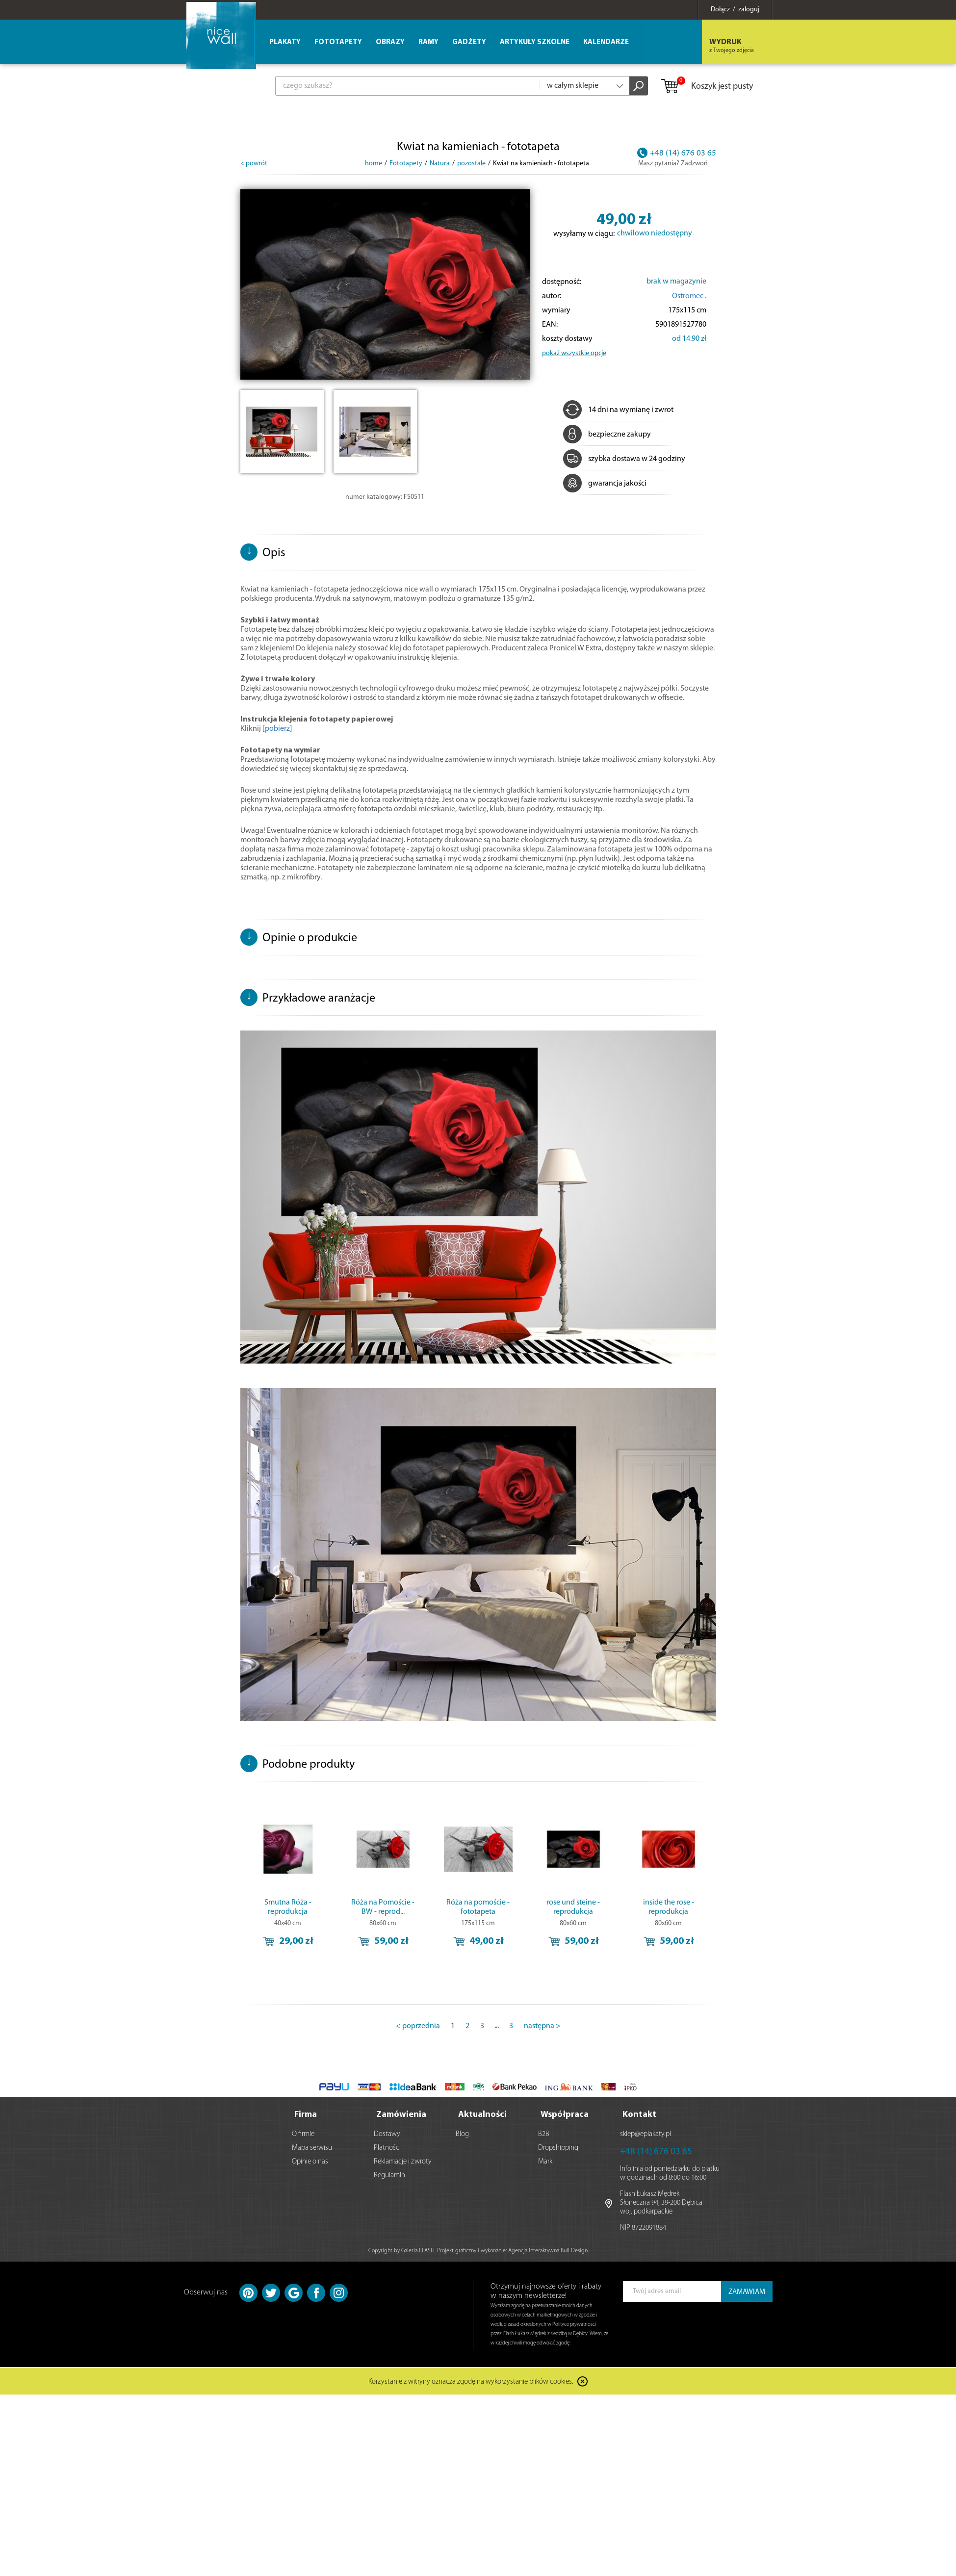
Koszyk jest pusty (706, 87)
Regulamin (389, 2174)
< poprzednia (418, 2026)
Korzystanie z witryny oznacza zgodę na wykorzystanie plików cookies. (470, 2381)
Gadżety (469, 42)
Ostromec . (689, 296)
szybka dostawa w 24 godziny (624, 459)
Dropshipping (558, 2147)
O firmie (303, 2133)
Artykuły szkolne (534, 42)
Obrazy (390, 42)
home (373, 163)
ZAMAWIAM (746, 2291)
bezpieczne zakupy (607, 434)
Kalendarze (606, 42)
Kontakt (639, 2113)
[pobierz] (277, 729)
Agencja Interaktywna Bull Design (548, 2250)
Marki (546, 2160)
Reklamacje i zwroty (403, 2160)
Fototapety (338, 42)
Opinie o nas (310, 2160)
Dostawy (387, 2133)
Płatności (387, 2147)
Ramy (428, 42)
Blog (462, 2133)
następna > (542, 2026)
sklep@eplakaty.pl (645, 2133)
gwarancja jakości (604, 484)
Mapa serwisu (312, 2147)
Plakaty (285, 42)
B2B (543, 2133)
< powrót (253, 163)
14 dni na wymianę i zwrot (618, 410)
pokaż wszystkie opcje (574, 353)
